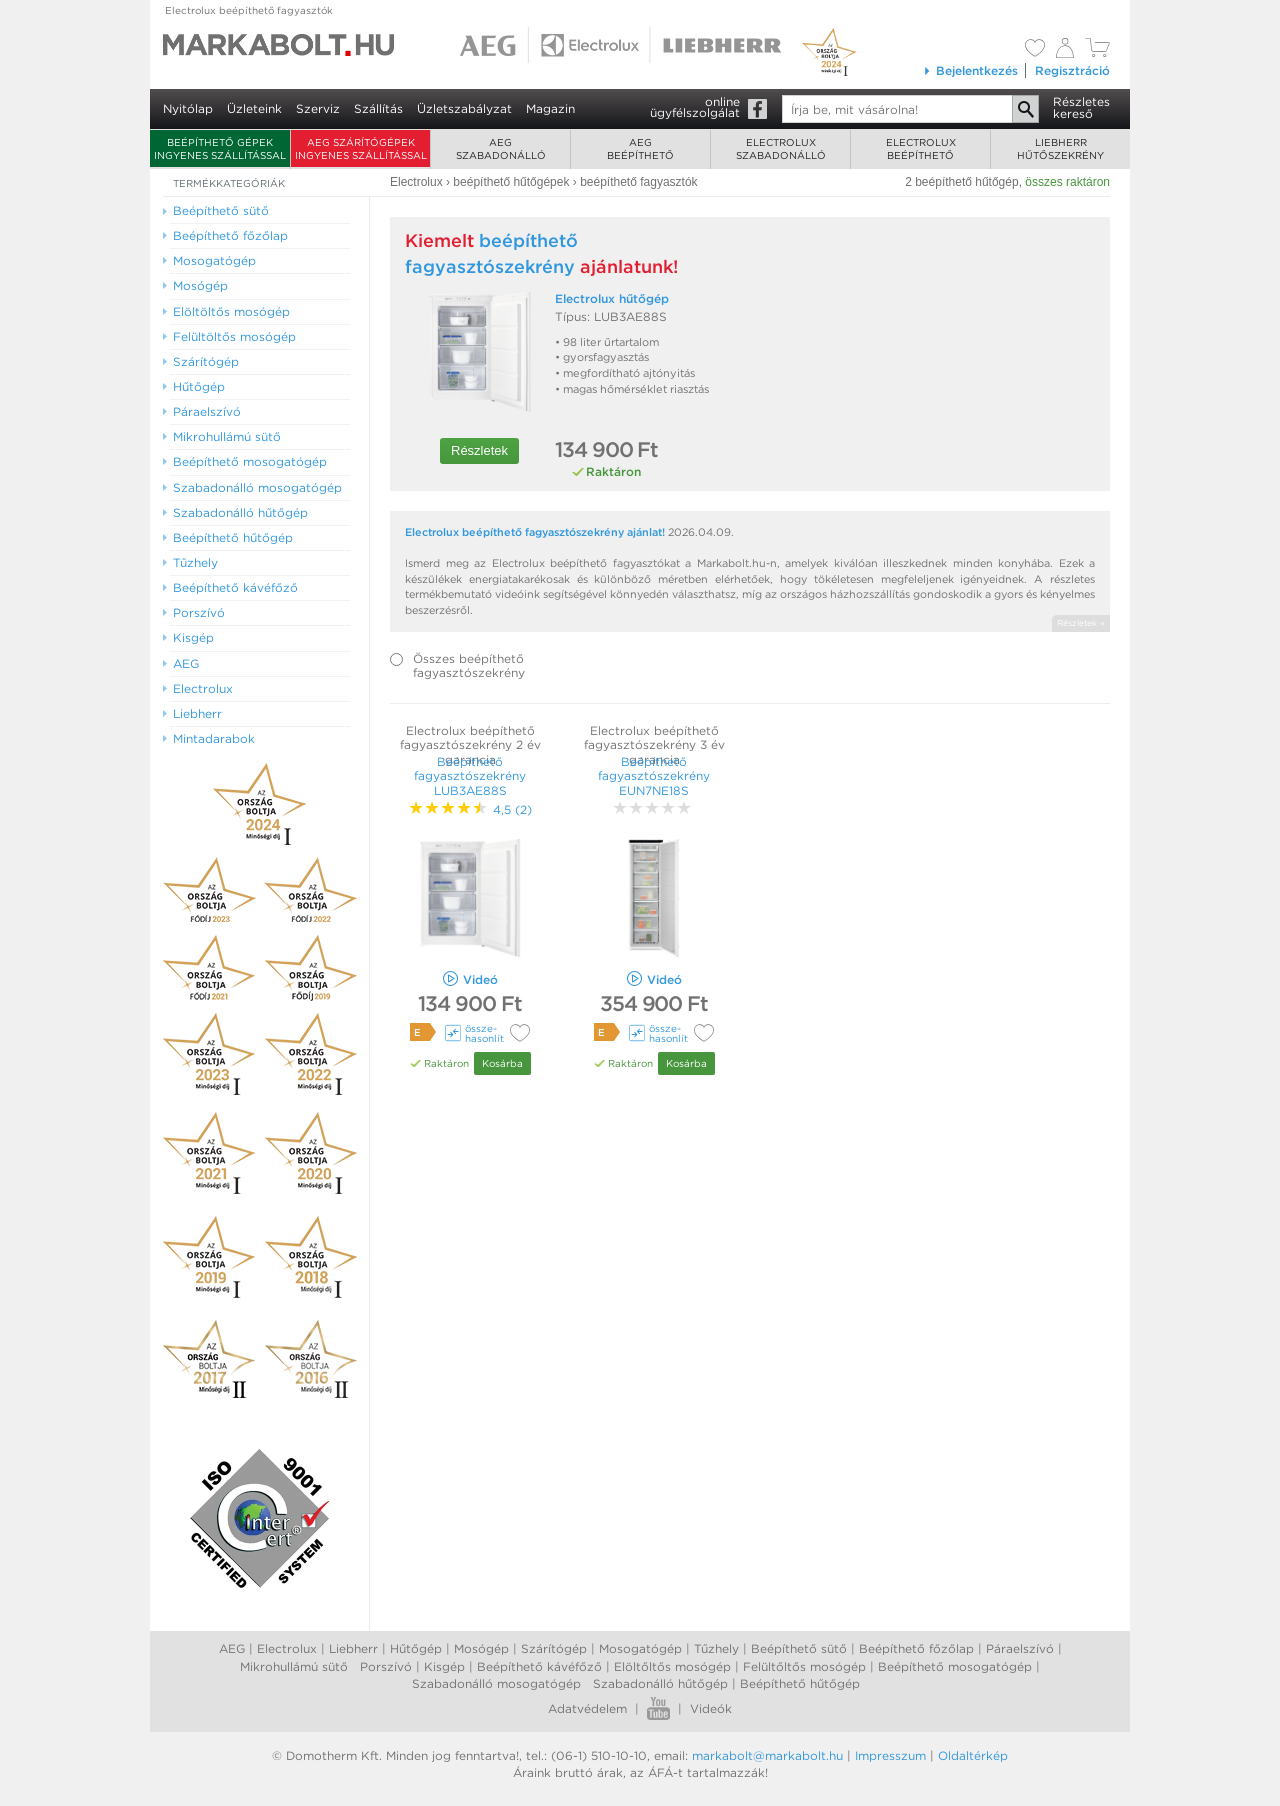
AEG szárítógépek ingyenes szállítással (361, 148)
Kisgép (444, 1666)
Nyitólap (188, 108)
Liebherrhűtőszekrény (1060, 148)
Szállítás (378, 108)
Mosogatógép (640, 1648)
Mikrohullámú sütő (294, 1666)
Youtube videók (658, 1708)
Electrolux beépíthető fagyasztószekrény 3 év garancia (654, 745)
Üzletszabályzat (464, 108)
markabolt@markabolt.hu (767, 1755)
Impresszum (890, 1755)
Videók (711, 1708)
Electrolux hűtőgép (612, 298)
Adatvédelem (587, 1708)
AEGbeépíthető (640, 148)
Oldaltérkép (973, 1755)
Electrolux (287, 1648)
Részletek (479, 450)
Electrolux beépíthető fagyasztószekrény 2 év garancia (470, 745)
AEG (232, 1648)
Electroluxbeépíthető (921, 148)
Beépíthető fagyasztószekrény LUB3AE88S (470, 776)
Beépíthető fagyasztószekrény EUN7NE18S (654, 776)
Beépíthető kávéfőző (539, 1666)
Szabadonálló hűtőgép (660, 1683)
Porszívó (386, 1666)
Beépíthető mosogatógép (955, 1666)
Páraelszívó (1020, 1648)
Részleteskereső (1081, 107)
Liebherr (353, 1648)
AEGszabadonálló (501, 148)
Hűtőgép (416, 1648)
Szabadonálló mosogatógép (496, 1683)
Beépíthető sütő (799, 1648)
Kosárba (502, 1063)
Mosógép (481, 1648)
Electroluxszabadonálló (781, 148)
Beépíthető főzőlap (916, 1648)
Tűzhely (716, 1648)
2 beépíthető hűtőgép (961, 182)
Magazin (550, 108)
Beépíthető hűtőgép (800, 1683)
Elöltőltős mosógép (672, 1666)
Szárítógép (554, 1648)
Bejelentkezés (970, 70)
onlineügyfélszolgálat (695, 107)
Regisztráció (1072, 70)
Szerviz (318, 108)
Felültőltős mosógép (804, 1666)
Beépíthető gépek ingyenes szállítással (220, 148)
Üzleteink (254, 108)
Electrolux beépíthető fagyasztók (249, 10)
